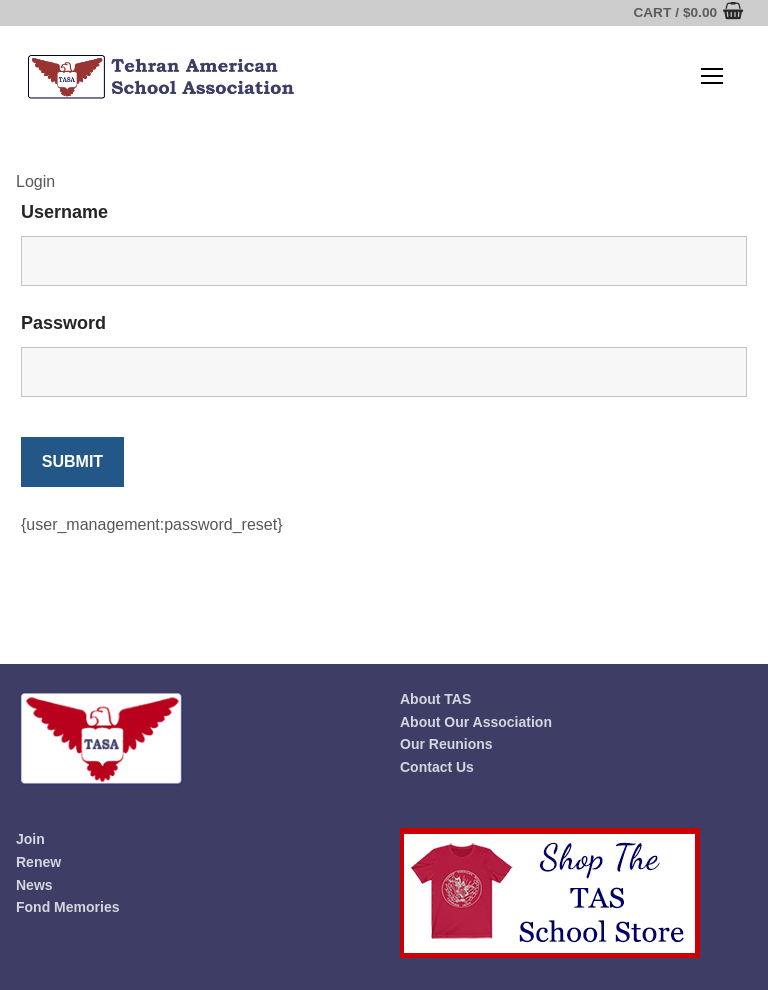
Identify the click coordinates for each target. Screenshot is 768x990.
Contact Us (437, 767)
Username (64, 212)
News (34, 885)
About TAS (435, 699)
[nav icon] (712, 77)
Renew (38, 862)
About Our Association (476, 722)
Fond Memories (67, 907)
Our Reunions (446, 744)
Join (30, 839)
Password (63, 323)
